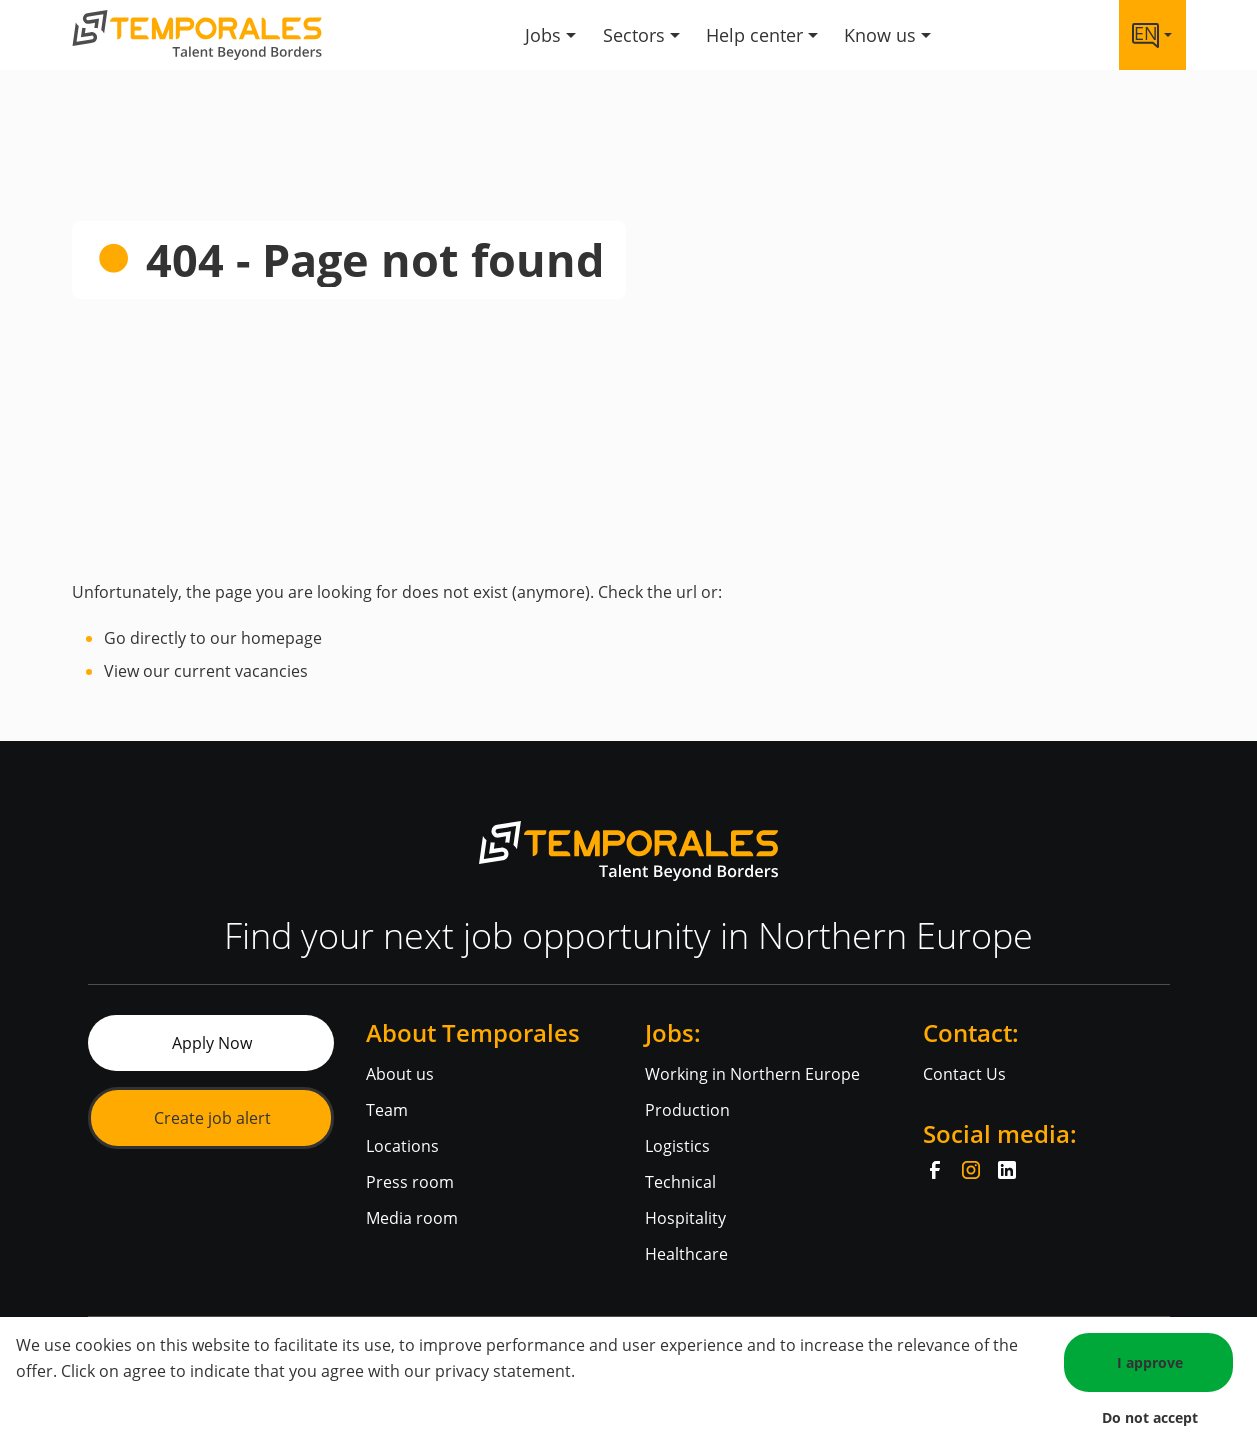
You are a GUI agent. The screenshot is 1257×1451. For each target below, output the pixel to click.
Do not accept (1150, 1417)
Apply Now (212, 1043)
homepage (281, 638)
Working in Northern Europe (752, 1074)
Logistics (677, 1146)
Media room (412, 1218)
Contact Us (964, 1074)
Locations (402, 1146)
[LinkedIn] (1007, 1170)
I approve (1150, 1362)
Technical (680, 1182)
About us (400, 1074)
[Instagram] (971, 1170)
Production (687, 1110)
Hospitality (685, 1218)
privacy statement (503, 1371)
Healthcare (686, 1254)
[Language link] (1152, 35)
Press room (410, 1182)
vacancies (271, 671)
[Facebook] (935, 1170)
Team (387, 1110)
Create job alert (212, 1118)
